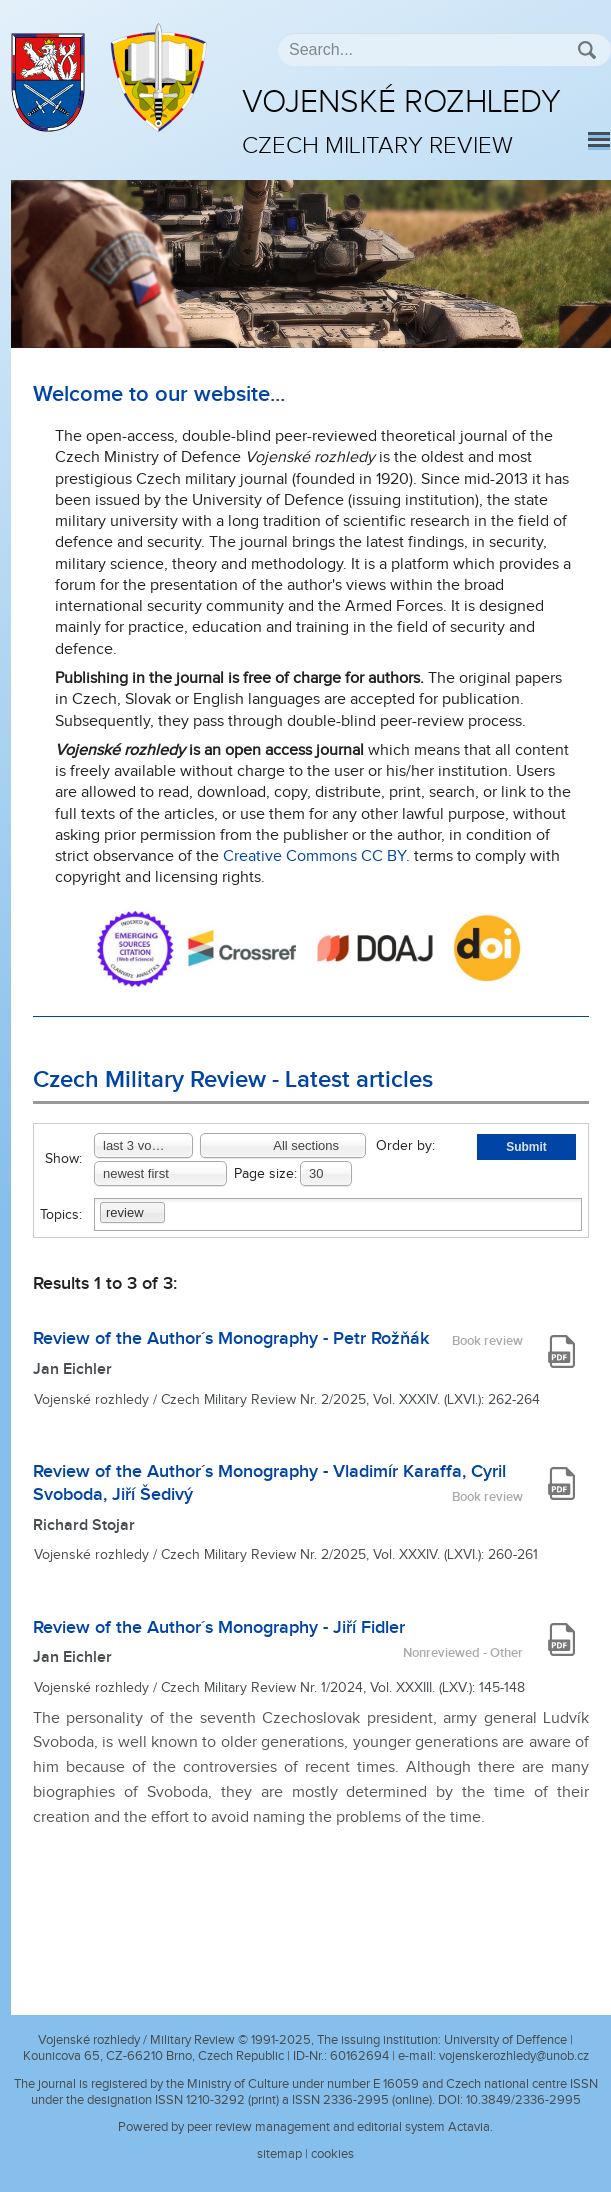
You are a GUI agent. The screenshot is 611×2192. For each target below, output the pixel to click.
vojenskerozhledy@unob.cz (514, 2056)
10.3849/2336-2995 (523, 2100)
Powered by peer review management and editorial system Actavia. (305, 2127)
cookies (332, 2154)
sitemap (279, 2154)
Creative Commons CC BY (314, 856)
